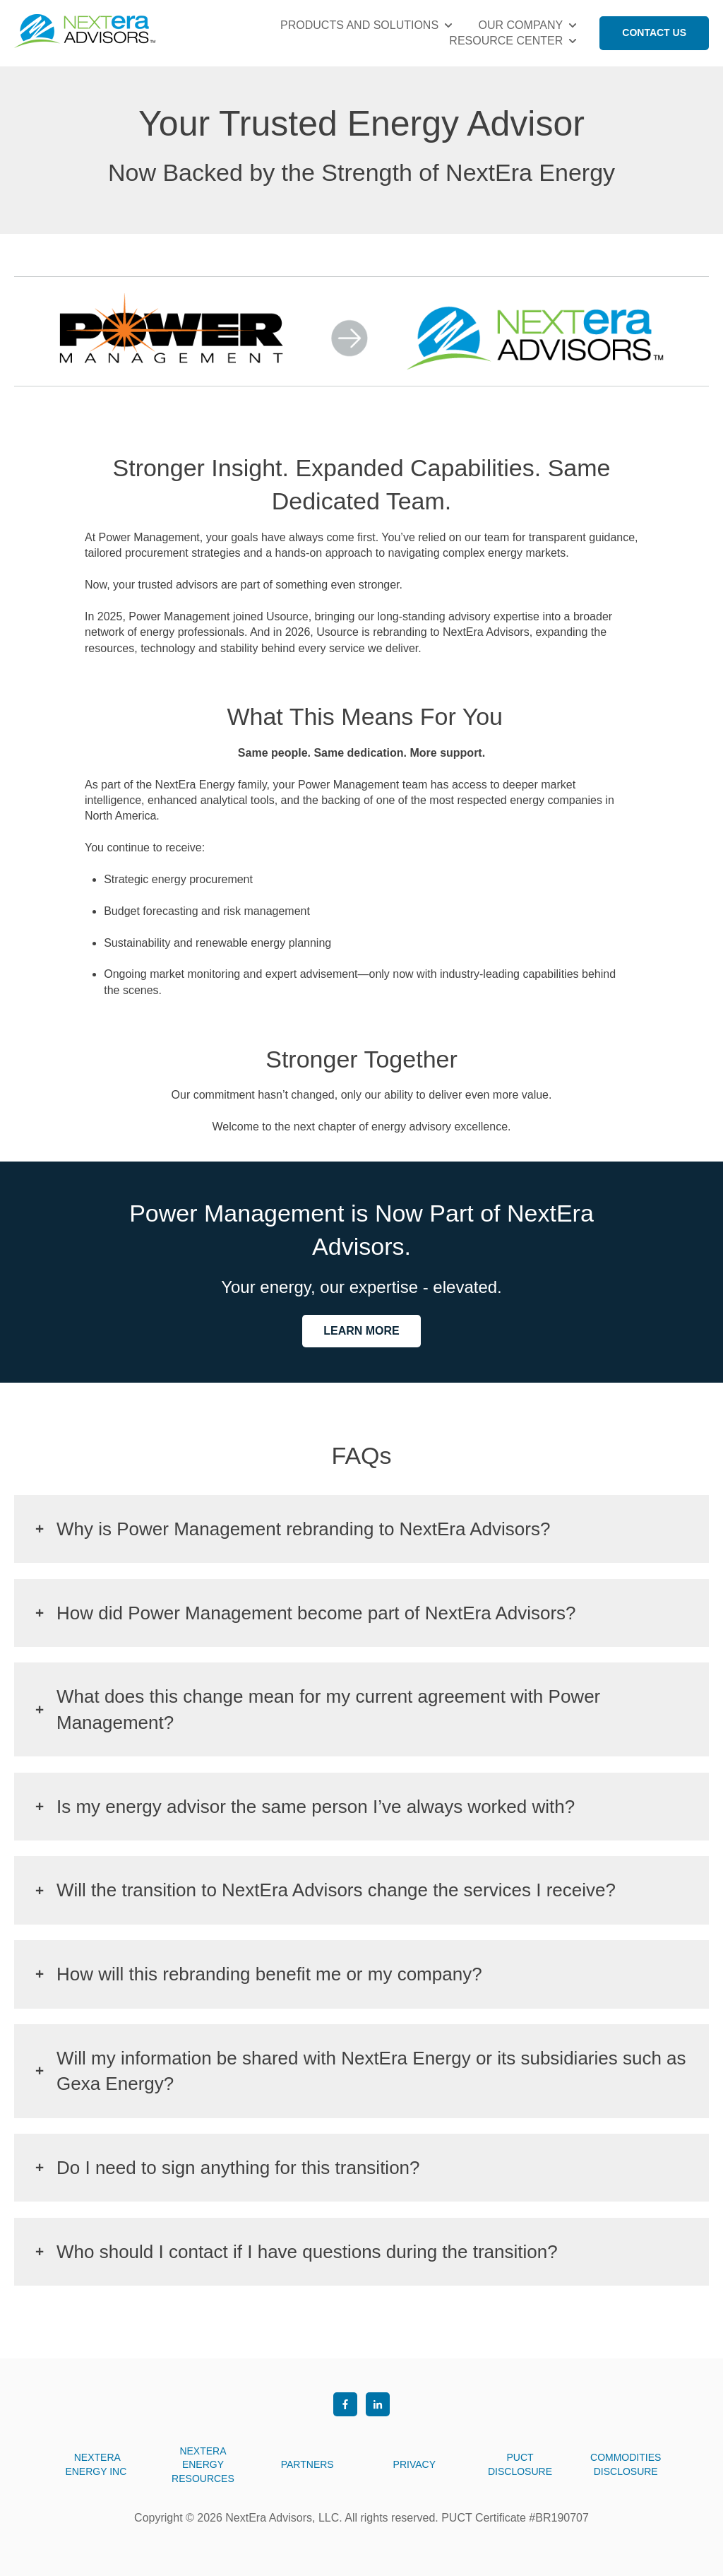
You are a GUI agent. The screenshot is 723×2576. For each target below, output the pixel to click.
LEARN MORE (361, 1331)
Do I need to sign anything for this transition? (238, 2167)
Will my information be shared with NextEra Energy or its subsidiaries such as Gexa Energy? (371, 2071)
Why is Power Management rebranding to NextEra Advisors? (303, 1529)
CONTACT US (654, 32)
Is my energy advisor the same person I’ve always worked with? (315, 1806)
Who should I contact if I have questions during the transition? (307, 2251)
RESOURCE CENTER (506, 41)
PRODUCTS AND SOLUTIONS (359, 25)
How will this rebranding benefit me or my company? (269, 1974)
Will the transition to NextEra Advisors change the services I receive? (336, 1890)
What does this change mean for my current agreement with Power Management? (328, 1709)
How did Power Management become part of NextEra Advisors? (316, 1613)
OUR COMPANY (521, 25)
